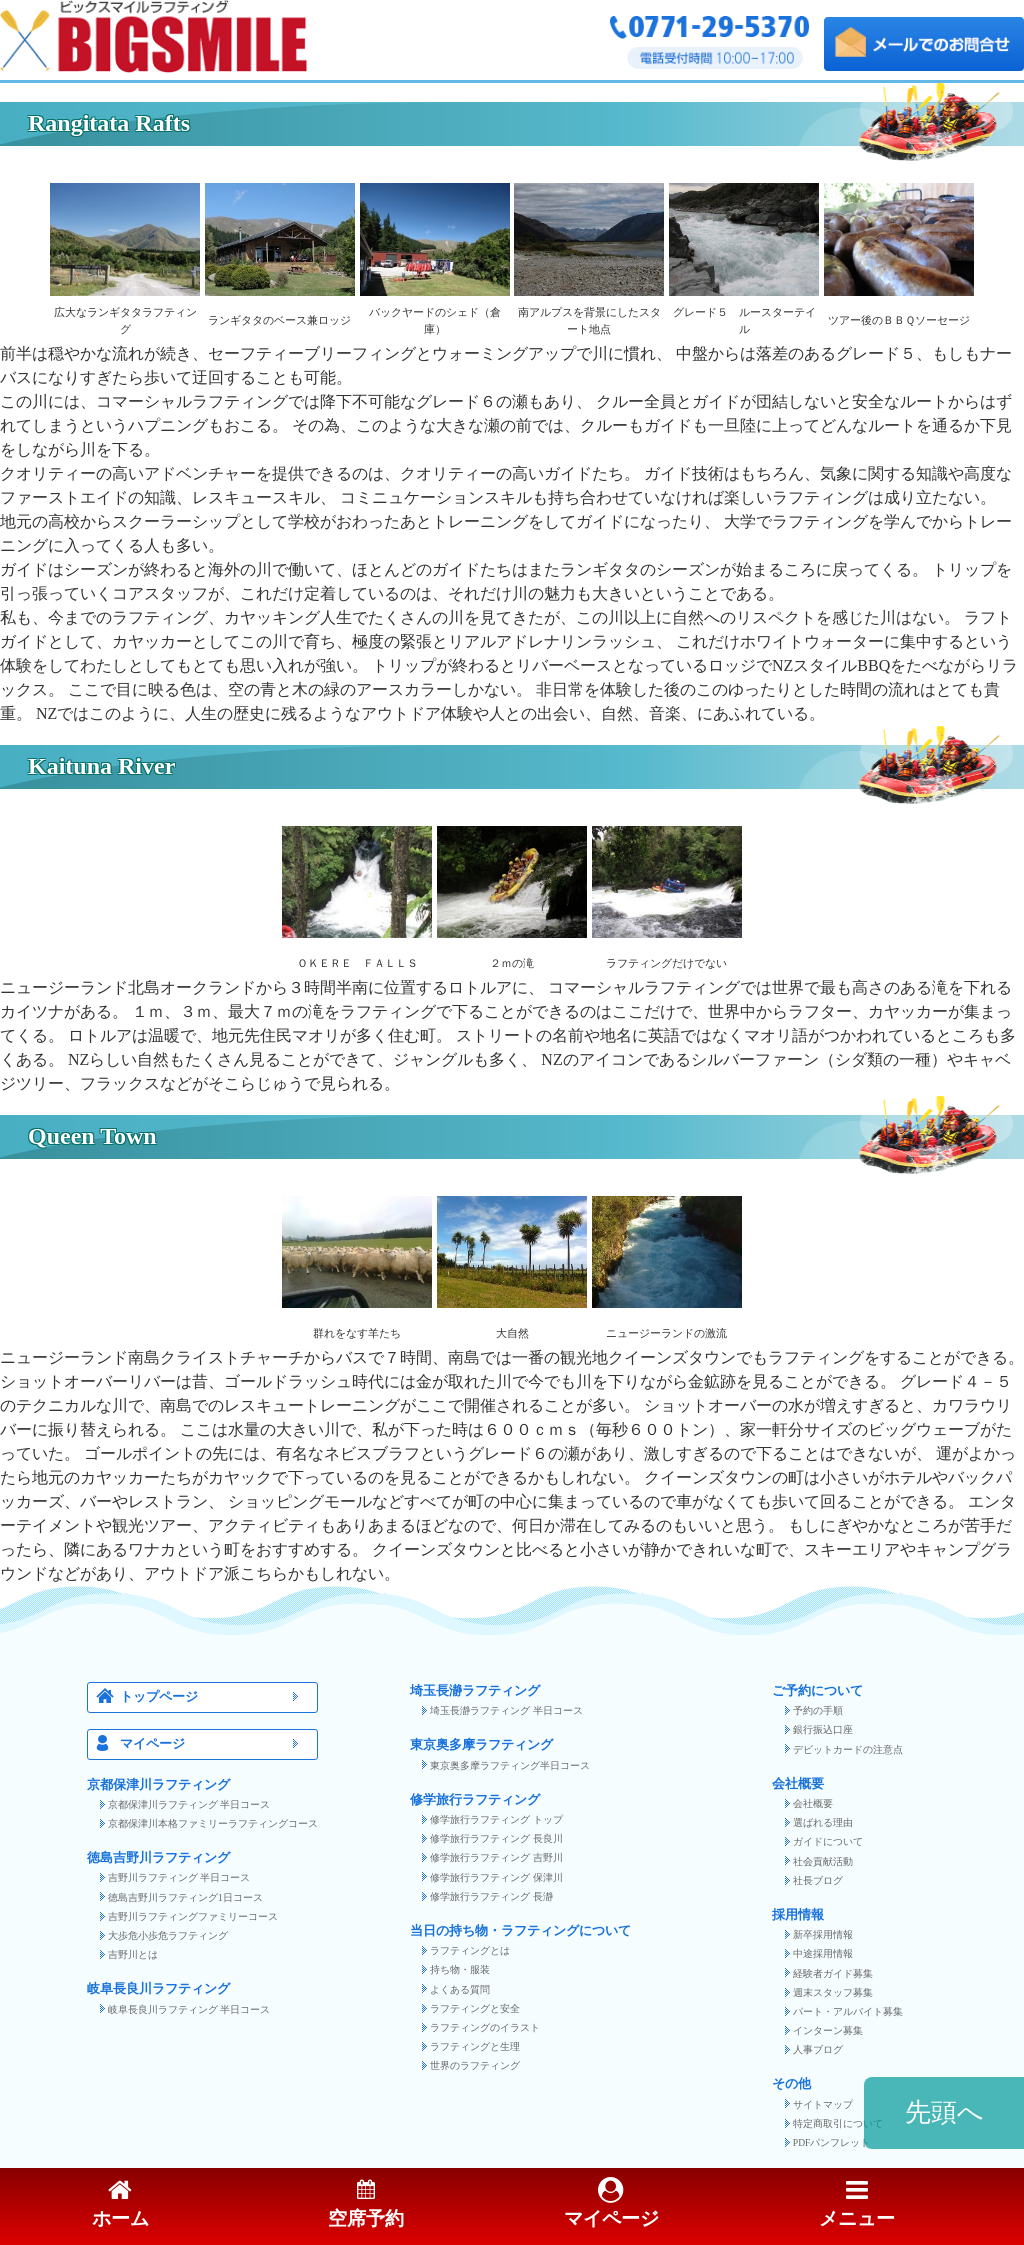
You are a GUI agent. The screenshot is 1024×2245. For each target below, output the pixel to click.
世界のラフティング (475, 2065)
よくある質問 (460, 1989)
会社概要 (813, 1803)
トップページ (214, 1697)
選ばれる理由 (823, 1822)
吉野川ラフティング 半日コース (179, 1877)
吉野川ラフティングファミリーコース (193, 1916)
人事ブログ (818, 2049)
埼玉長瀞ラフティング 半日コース (506, 1710)
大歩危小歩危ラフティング (168, 1935)
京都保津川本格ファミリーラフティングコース (213, 1823)
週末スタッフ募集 (833, 1992)
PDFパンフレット (832, 2142)
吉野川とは (133, 1954)
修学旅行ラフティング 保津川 (496, 1877)
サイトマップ (823, 2104)
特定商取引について (838, 2123)
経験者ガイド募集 (833, 1973)
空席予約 (366, 2204)
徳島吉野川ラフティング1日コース (185, 1897)
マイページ (214, 1744)
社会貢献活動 (823, 1861)
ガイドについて (828, 1841)
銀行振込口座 (823, 1729)
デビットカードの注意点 (848, 1749)
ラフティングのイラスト (485, 2027)
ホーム (120, 2205)
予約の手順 (818, 1710)
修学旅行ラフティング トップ (496, 1819)
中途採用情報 (823, 1953)
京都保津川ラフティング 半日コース (189, 1804)
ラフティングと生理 (475, 2046)
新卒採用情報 (823, 1934)
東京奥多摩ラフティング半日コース (510, 1765)
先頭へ (944, 2112)
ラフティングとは (470, 1950)
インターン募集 (828, 2030)
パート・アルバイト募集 (848, 2011)
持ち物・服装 (460, 1969)
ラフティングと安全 (475, 2008)
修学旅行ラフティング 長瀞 (491, 1896)
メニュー (857, 2205)
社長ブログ (818, 1880)
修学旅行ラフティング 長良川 (496, 1838)
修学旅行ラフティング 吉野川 (496, 1857)
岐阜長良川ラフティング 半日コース (189, 2009)
